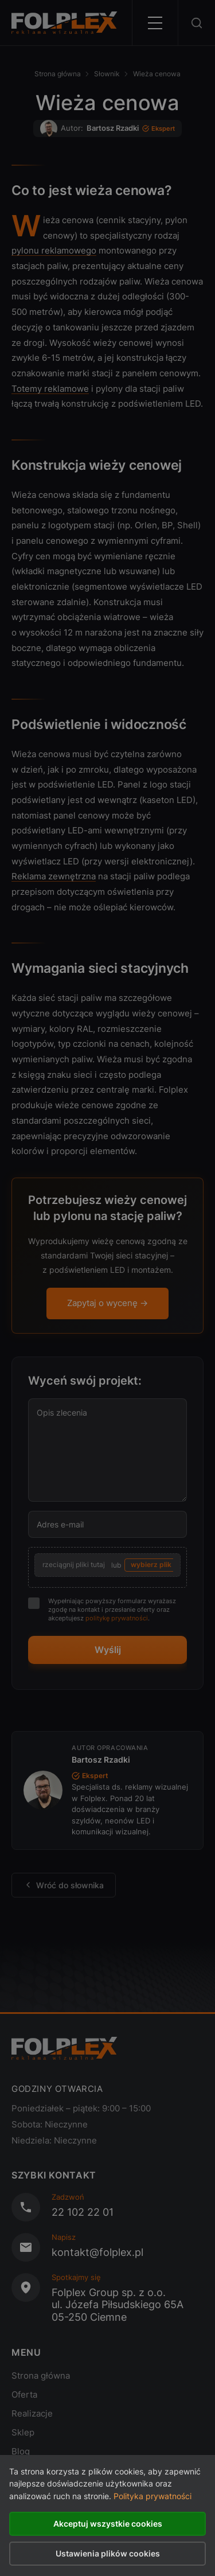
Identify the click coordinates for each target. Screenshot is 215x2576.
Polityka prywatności (152, 2496)
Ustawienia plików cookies (108, 2553)
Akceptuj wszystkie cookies (107, 2523)
